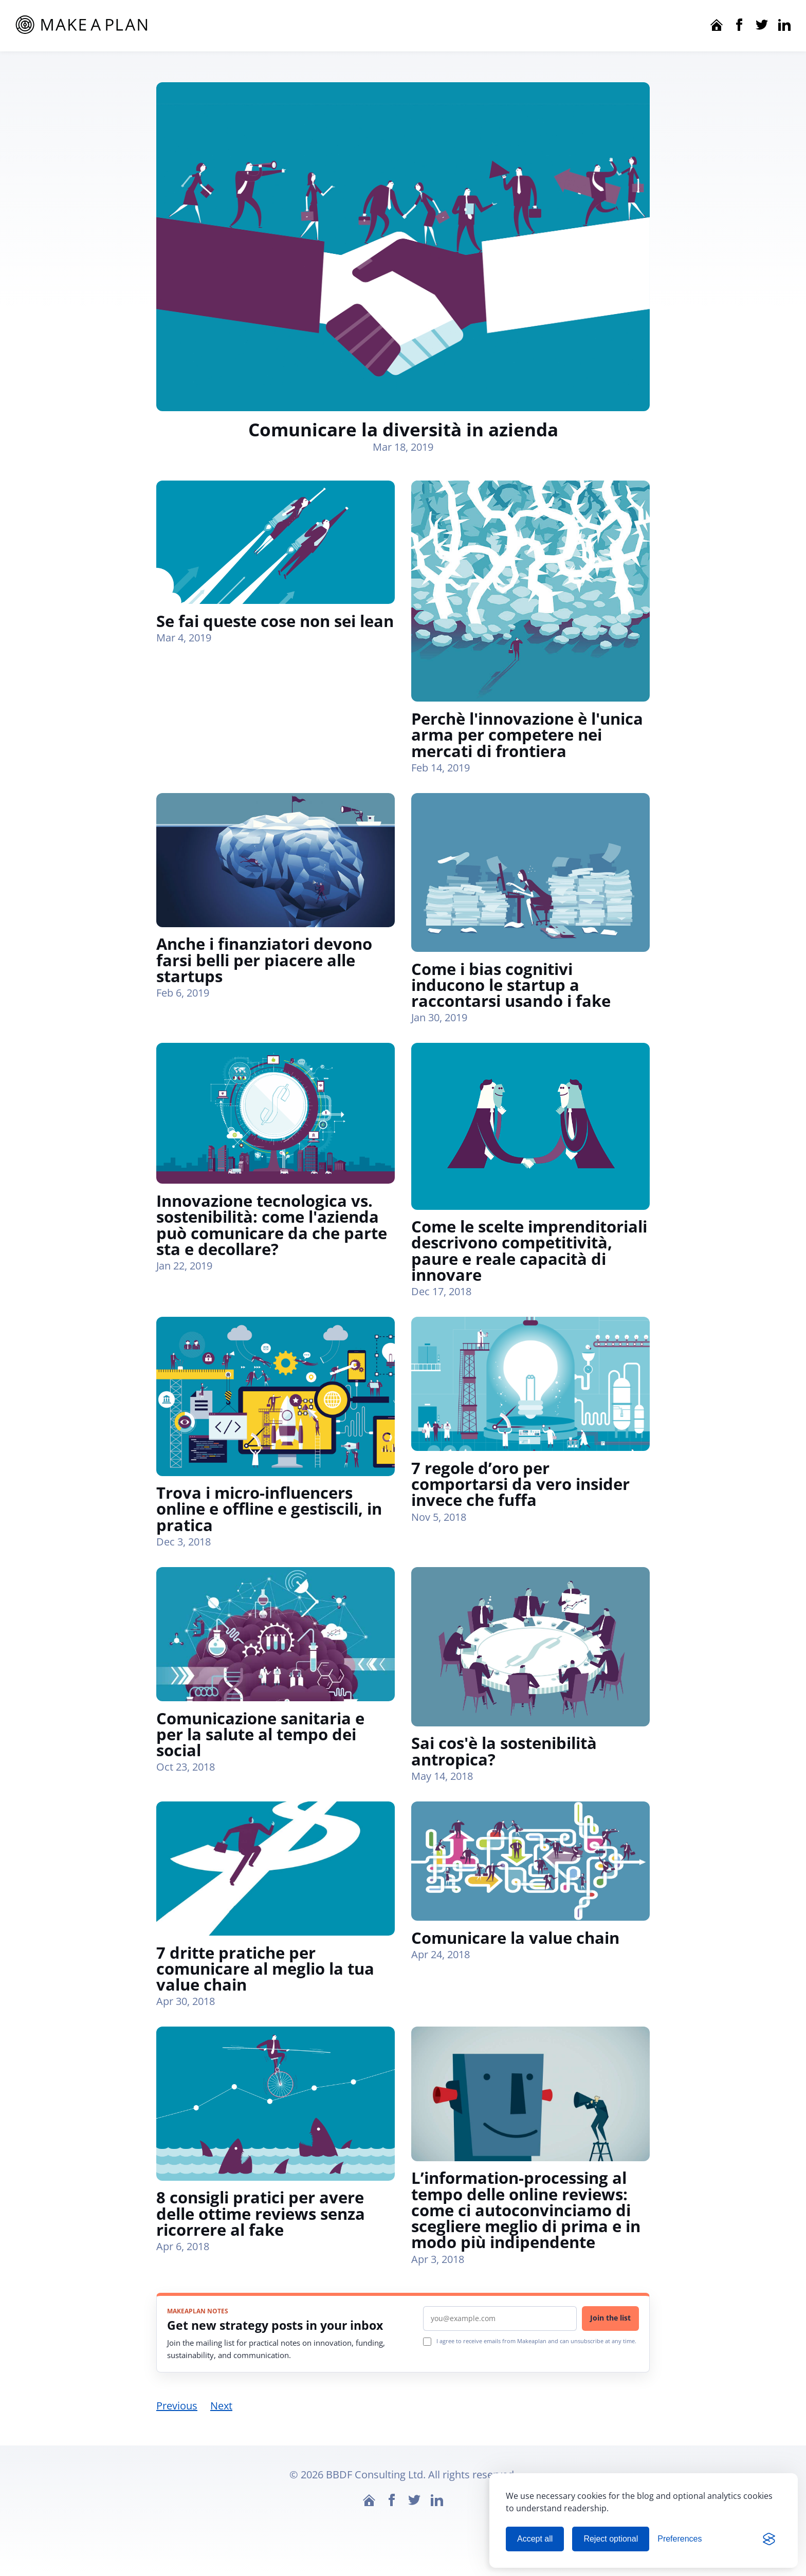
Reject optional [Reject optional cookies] (610, 2538)
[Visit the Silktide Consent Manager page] (769, 2539)
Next (221, 2409)
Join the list (610, 2321)
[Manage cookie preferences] (679, 2539)
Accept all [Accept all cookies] (535, 2538)
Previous (176, 2409)
